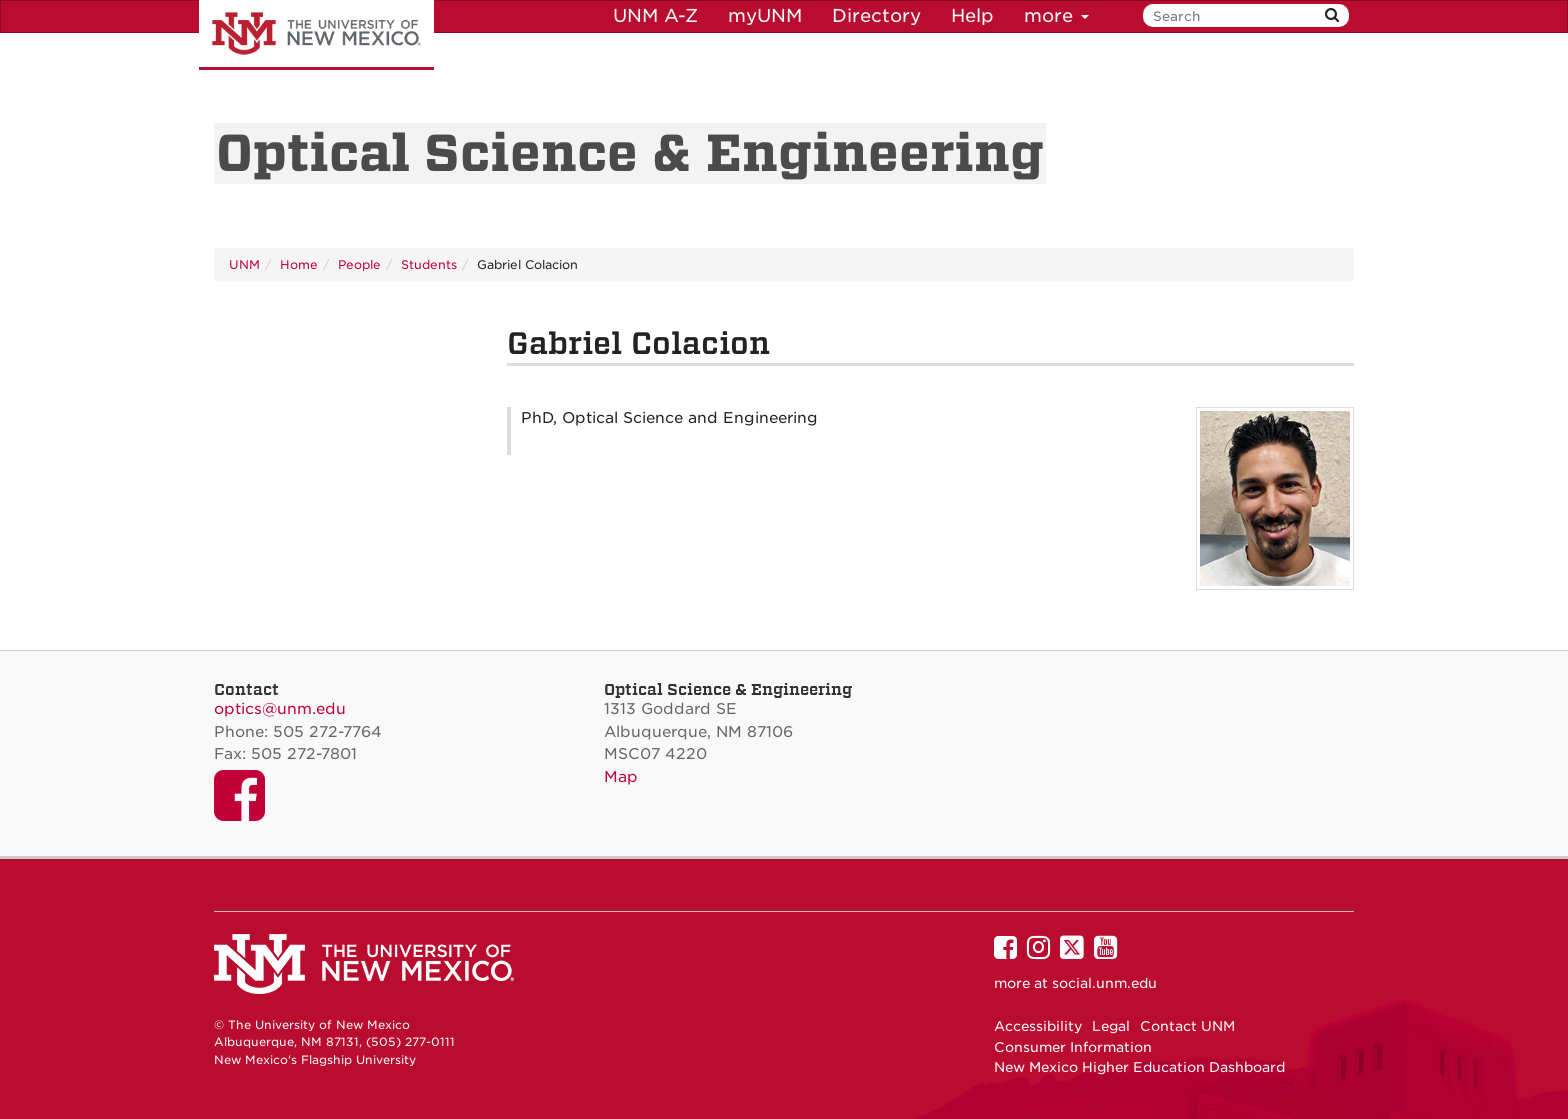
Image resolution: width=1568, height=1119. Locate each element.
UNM (244, 264)
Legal (1111, 1026)
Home (299, 264)
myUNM (765, 15)
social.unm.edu (1104, 983)
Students (429, 264)
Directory (876, 15)
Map (621, 777)
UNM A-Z (655, 15)
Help (972, 15)
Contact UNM (1187, 1026)
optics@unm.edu (280, 709)
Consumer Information (1073, 1047)
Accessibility (1038, 1026)
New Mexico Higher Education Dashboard (1139, 1067)
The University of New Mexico (316, 35)
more (1056, 15)
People (359, 264)
